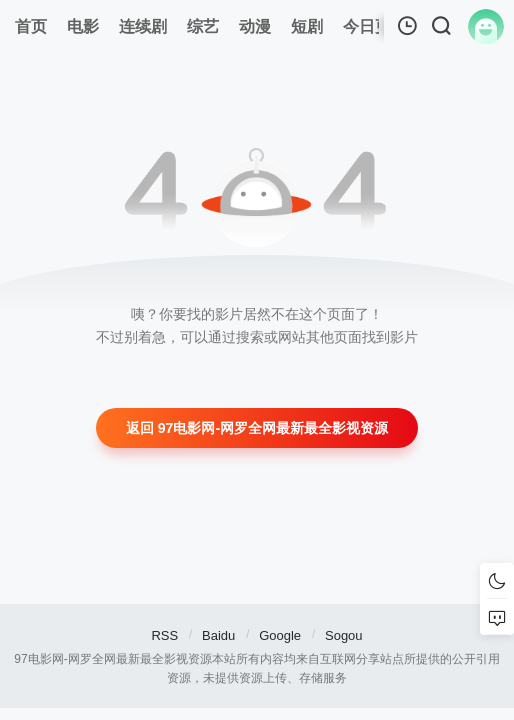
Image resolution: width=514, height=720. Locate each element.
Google (280, 635)
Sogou (344, 635)
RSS (164, 635)
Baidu (218, 635)
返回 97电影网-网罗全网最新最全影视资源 (257, 428)
